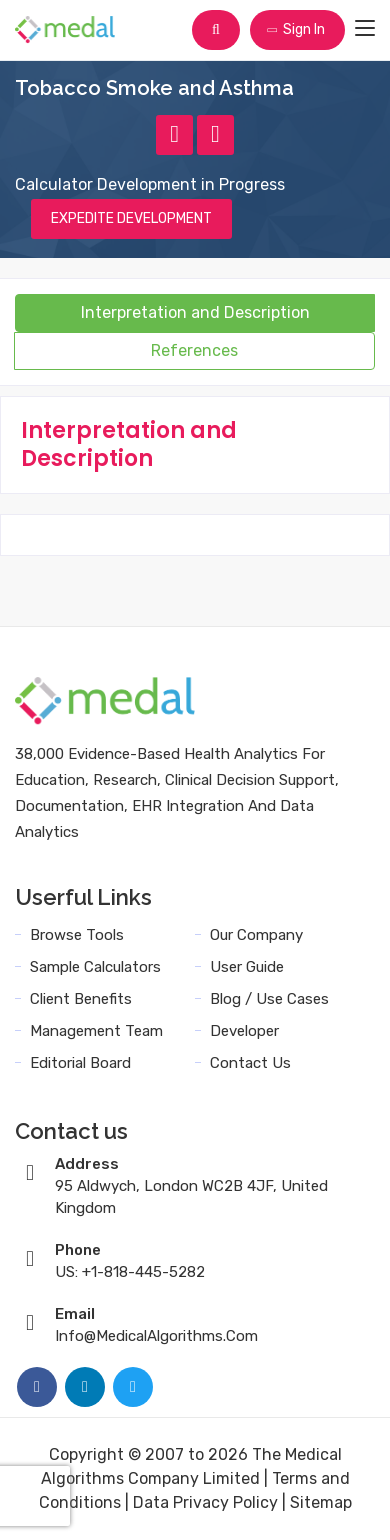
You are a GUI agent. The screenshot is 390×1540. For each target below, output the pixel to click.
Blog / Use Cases (269, 999)
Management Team (96, 1031)
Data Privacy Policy (205, 1502)
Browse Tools (77, 935)
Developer (244, 1031)
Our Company (256, 935)
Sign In (295, 29)
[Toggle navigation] (365, 29)
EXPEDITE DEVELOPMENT (131, 218)
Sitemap (321, 1502)
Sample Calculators (95, 967)
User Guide (247, 967)
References (194, 350)
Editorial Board (80, 1063)
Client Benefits (81, 999)
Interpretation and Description (195, 312)
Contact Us (250, 1063)
